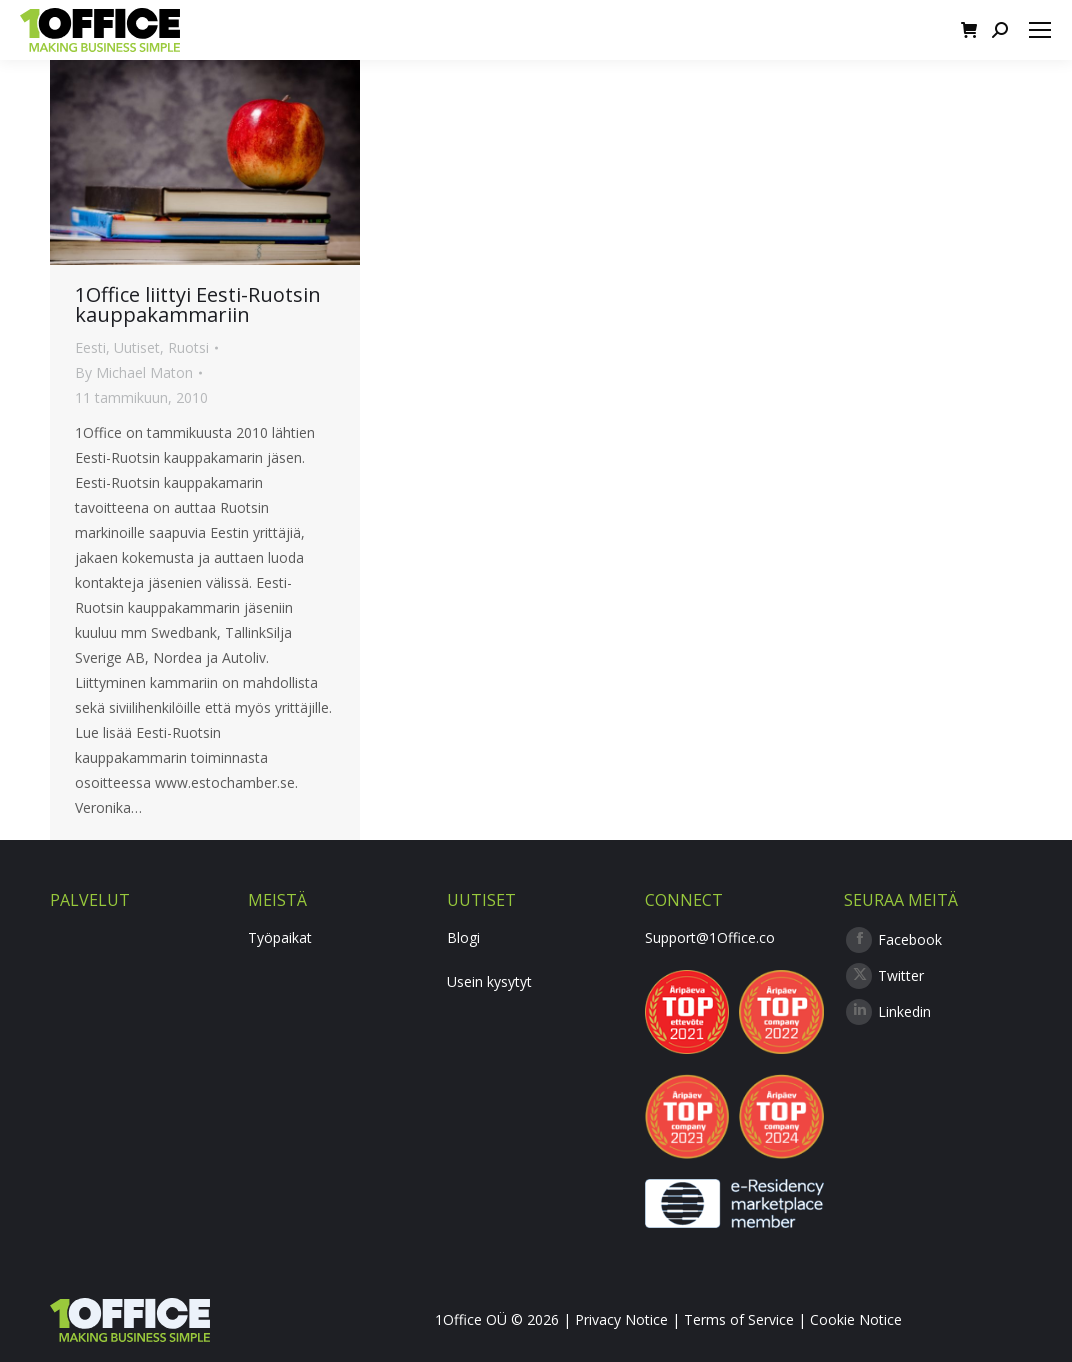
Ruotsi (188, 347)
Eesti (90, 347)
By (134, 372)
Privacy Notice (621, 1319)
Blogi (463, 937)
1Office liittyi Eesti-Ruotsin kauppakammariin (198, 304)
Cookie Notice (856, 1319)
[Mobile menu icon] (1040, 30)
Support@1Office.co (710, 937)
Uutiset (137, 347)
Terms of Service (739, 1319)
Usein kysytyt (489, 981)
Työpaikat (280, 937)
